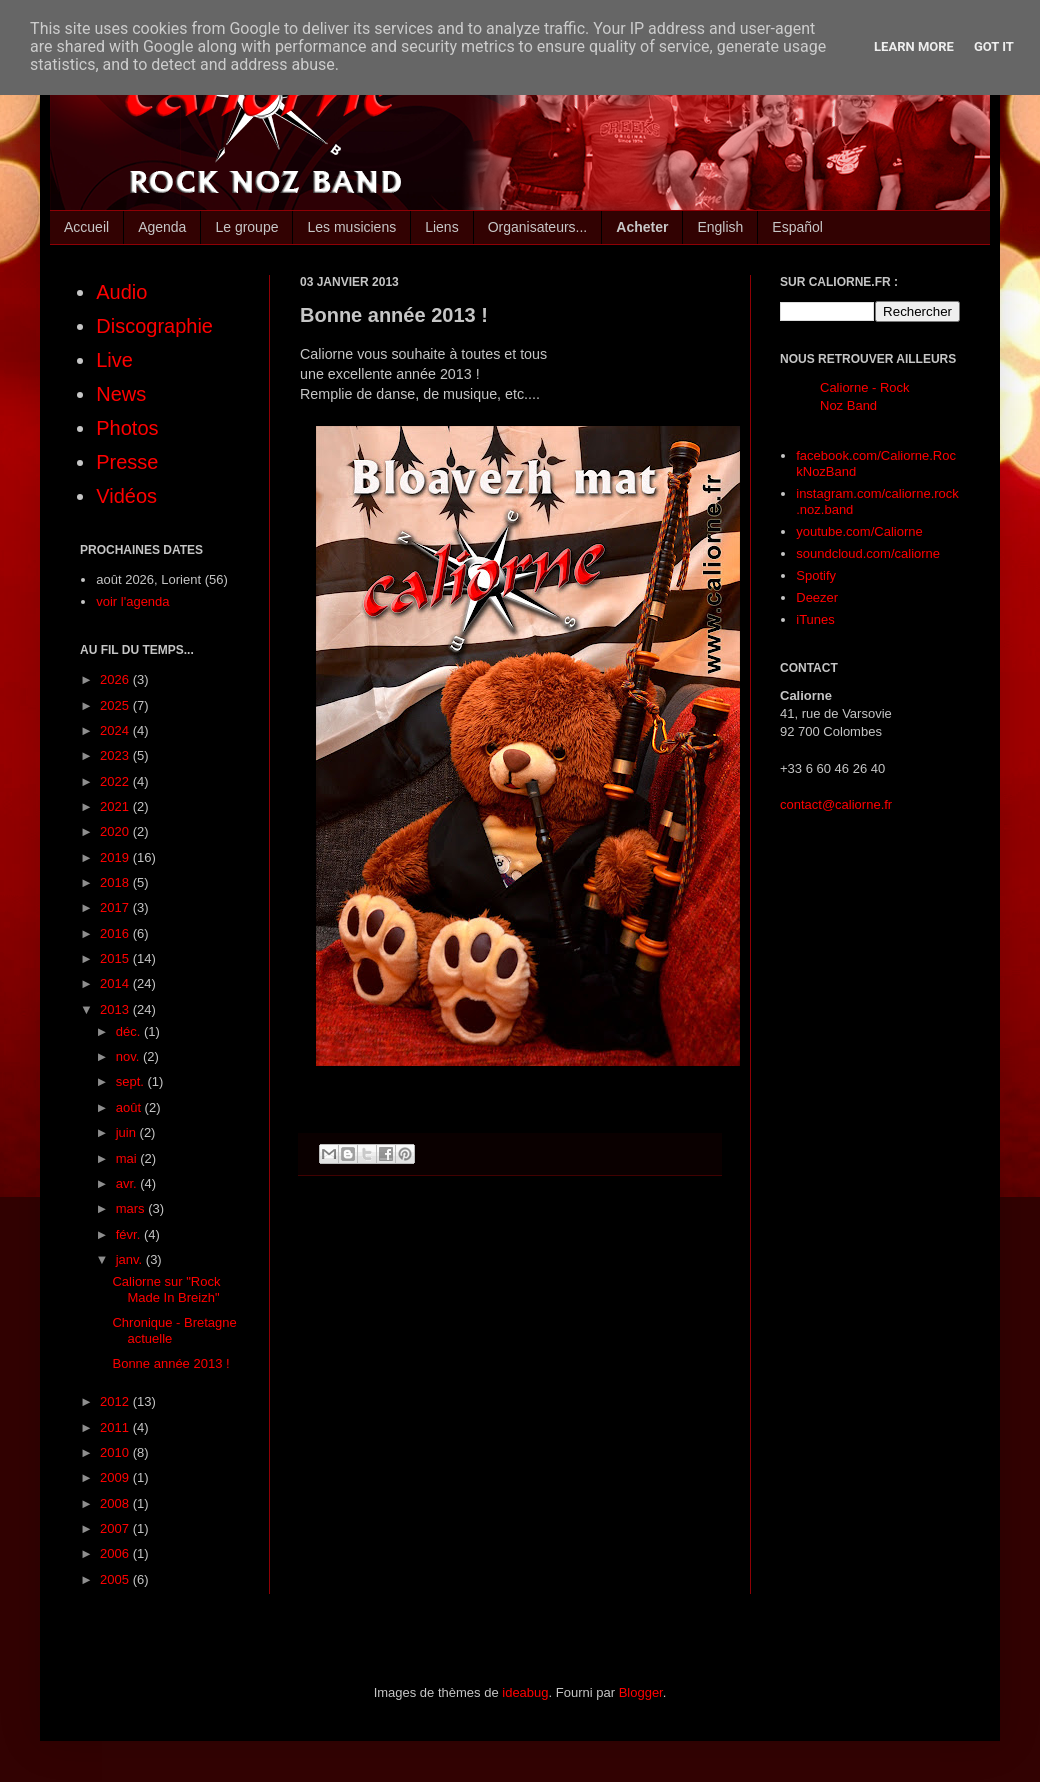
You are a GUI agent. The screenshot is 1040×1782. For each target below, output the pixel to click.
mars (132, 1208)
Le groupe (246, 227)
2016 (116, 933)
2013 (116, 1009)
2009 (116, 1477)
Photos (127, 428)
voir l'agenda (132, 601)
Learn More (914, 46)
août (130, 1107)
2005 (116, 1579)
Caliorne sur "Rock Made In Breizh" (166, 1289)
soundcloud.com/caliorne (868, 553)
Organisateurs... (538, 227)
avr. (128, 1183)
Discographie (154, 326)
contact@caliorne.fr (836, 804)
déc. (130, 1031)
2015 (116, 958)
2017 (116, 907)
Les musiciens (351, 227)
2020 (116, 831)
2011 (116, 1427)
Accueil (86, 227)
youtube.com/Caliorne (859, 531)
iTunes (815, 619)
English (720, 227)
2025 (116, 705)
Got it (994, 46)
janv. (131, 1259)
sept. (132, 1081)
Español (797, 227)
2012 (116, 1401)
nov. (129, 1056)
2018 (116, 882)
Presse (127, 462)
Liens (441, 227)
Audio (121, 292)
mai (128, 1158)
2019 (116, 857)
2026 (116, 679)
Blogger (641, 1692)
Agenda (162, 227)
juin (128, 1132)
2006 (116, 1553)
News (121, 394)
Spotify (816, 575)
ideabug (525, 1692)
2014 (116, 983)
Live (114, 360)
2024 (116, 730)
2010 (116, 1452)
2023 (116, 755)
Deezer (817, 597)
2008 (116, 1503)
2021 (116, 806)
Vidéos (126, 496)
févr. (130, 1234)
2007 (116, 1528)
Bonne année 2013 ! (170, 1363)
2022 (116, 781)
